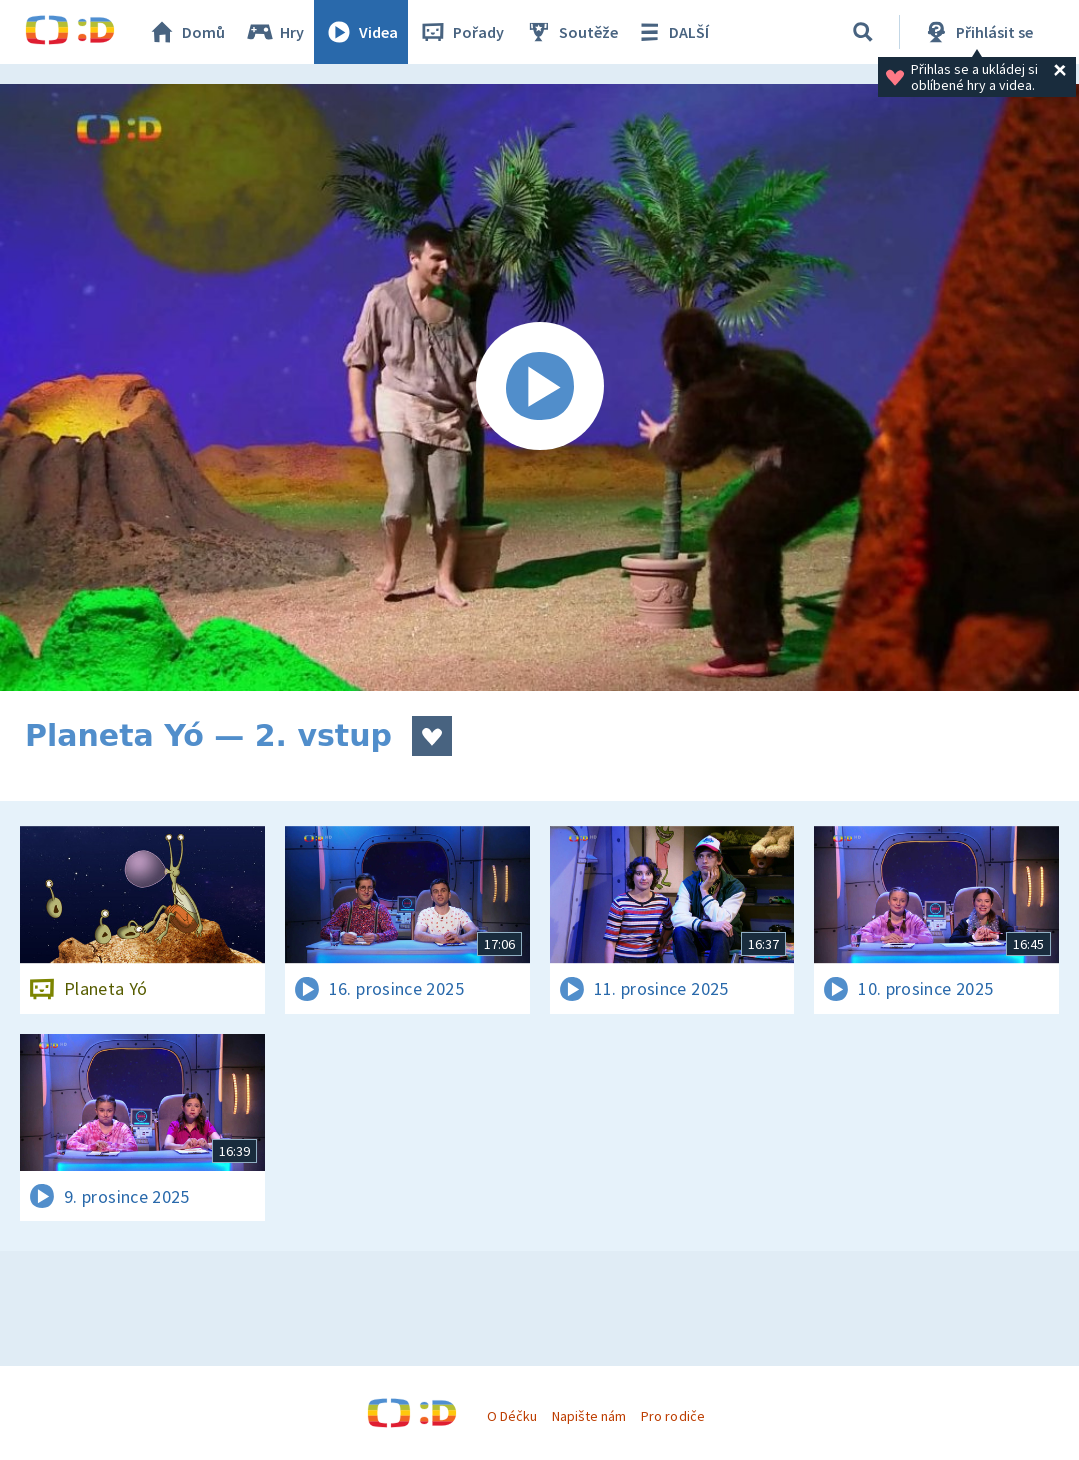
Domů (186, 32)
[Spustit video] (539, 387)
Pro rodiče (672, 1416)
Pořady (461, 32)
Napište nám (589, 1416)
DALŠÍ (671, 32)
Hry (274, 32)
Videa (361, 32)
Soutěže (571, 32)
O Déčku (512, 1416)
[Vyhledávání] (863, 32)
